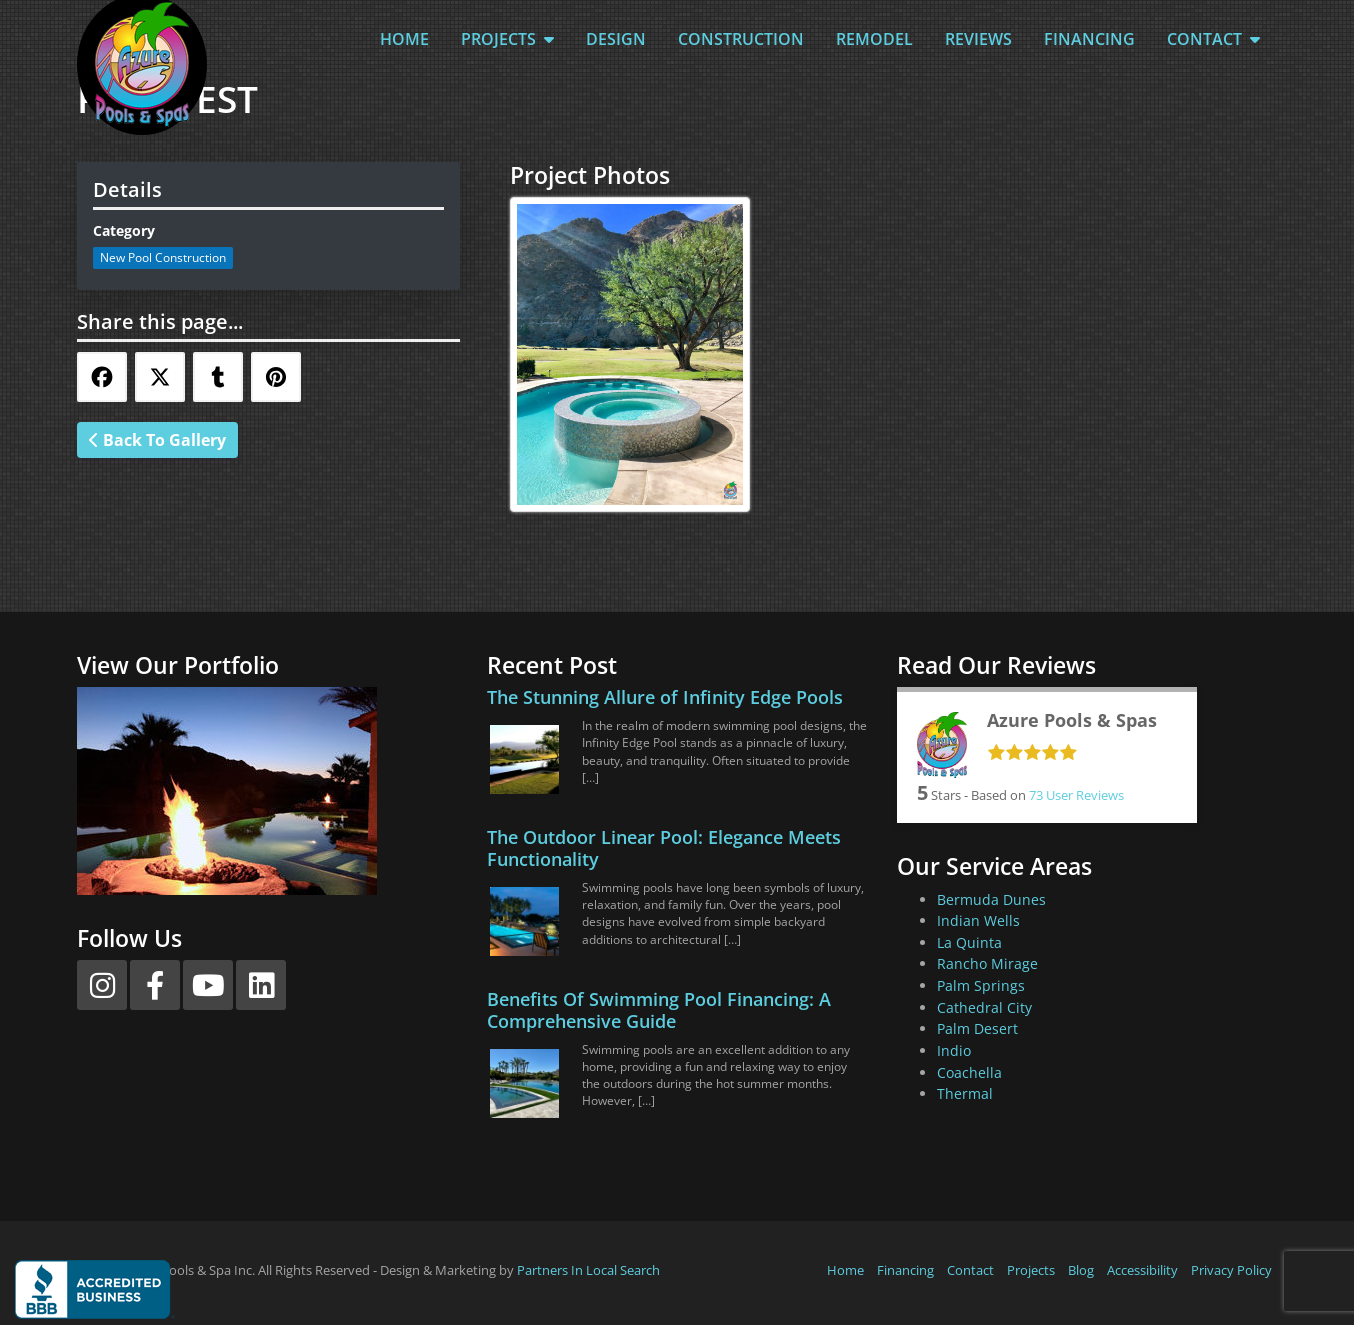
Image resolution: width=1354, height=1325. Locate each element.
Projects (507, 39)
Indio (954, 1050)
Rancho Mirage (987, 963)
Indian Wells (978, 920)
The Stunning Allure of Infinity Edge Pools (665, 697)
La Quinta (969, 942)
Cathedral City (984, 1007)
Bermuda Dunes (991, 899)
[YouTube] (208, 985)
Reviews (978, 39)
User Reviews (1076, 795)
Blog (1081, 1270)
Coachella (969, 1072)
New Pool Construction (163, 257)
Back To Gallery (157, 440)
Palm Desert (977, 1028)
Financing (1089, 39)
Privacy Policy (1231, 1270)
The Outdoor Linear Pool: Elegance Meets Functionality (664, 848)
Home (404, 39)
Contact (1213, 39)
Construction (741, 39)
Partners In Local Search (588, 1270)
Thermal (965, 1093)
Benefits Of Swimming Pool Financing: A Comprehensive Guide (659, 1010)
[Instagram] (102, 985)
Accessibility (1142, 1270)
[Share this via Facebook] (102, 377)
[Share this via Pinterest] (276, 377)
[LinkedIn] (261, 985)
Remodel (874, 39)
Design (616, 39)
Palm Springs (981, 985)
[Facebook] (155, 985)
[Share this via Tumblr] (218, 377)
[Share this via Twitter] (160, 377)
